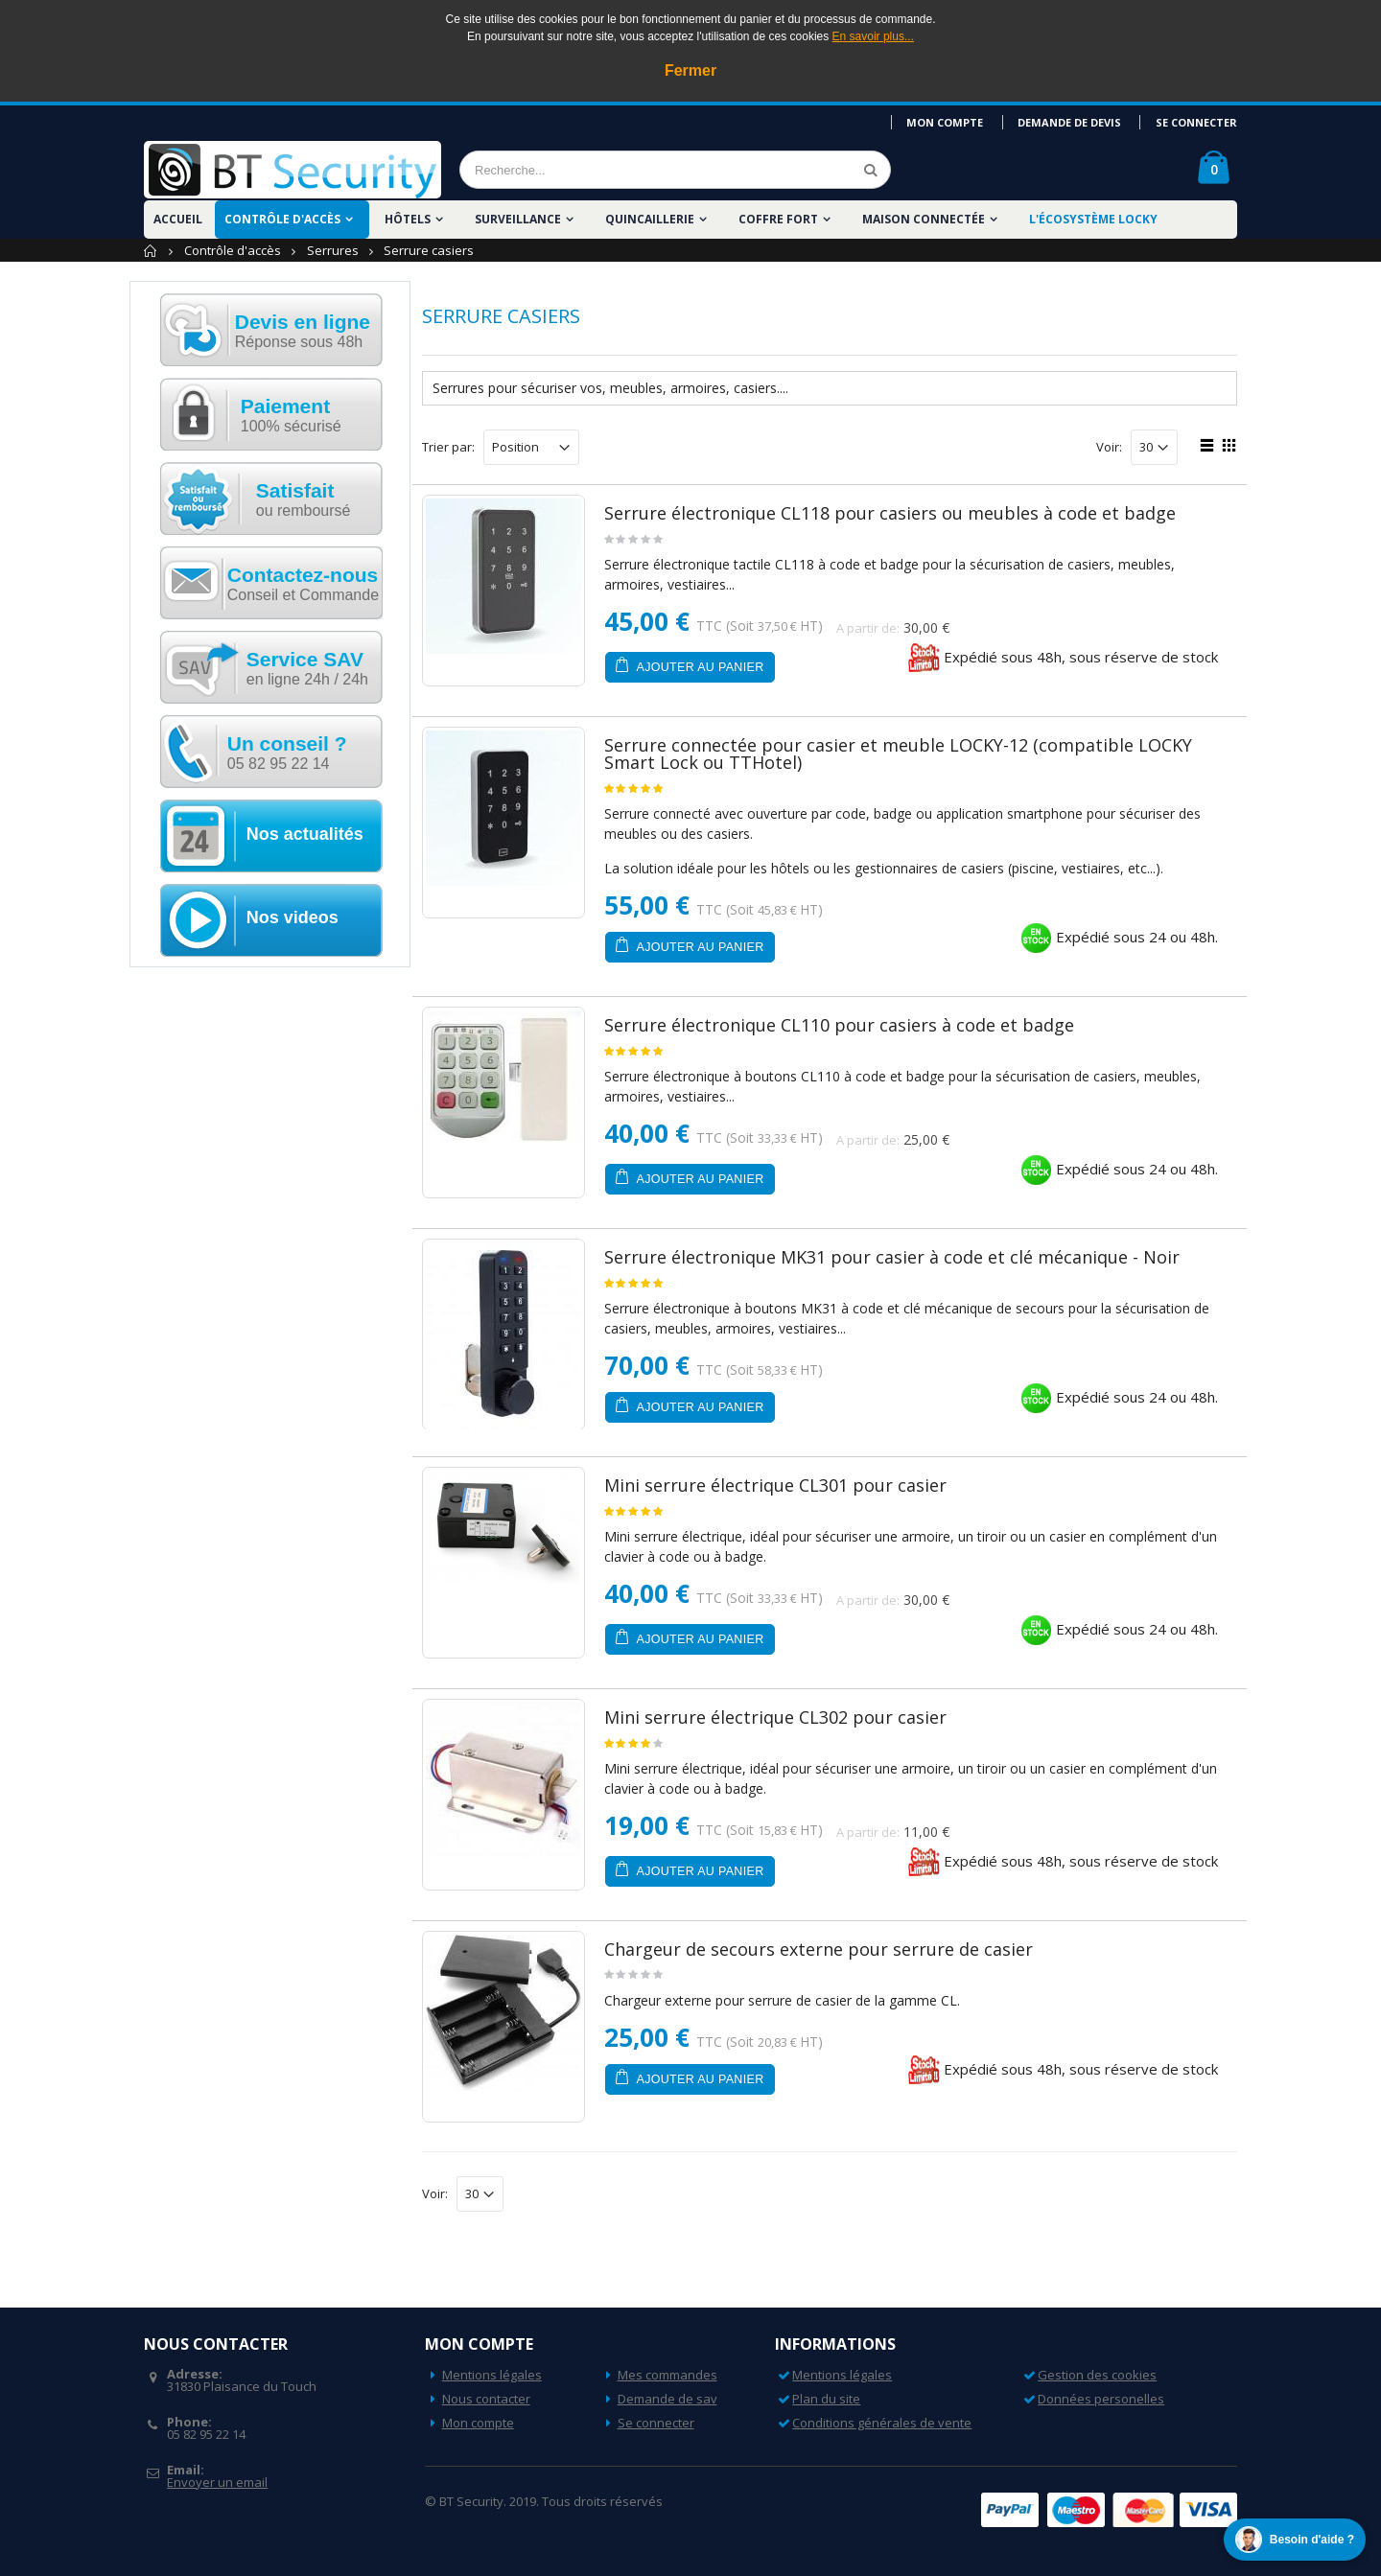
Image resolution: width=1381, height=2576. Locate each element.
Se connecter (1196, 122)
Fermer (690, 70)
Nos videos (292, 917)
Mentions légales (492, 2374)
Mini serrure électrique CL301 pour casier (775, 1485)
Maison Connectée (923, 219)
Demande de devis (1070, 122)
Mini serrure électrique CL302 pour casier (775, 1717)
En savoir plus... (873, 36)
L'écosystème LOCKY (1093, 219)
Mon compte (946, 122)
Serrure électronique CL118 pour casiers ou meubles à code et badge (890, 512)
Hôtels (408, 219)
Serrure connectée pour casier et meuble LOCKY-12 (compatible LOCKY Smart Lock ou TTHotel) (898, 753)
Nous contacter (486, 2398)
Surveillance (518, 219)
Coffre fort (778, 219)
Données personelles (1101, 2398)
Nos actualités (304, 834)
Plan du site (826, 2398)
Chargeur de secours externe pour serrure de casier (818, 1949)
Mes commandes (667, 2374)
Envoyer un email (217, 2482)
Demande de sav (667, 2398)
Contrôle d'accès (282, 219)
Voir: (1109, 447)
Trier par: (448, 447)
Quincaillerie (649, 219)
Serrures (333, 250)
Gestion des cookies (1097, 2374)
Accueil (151, 250)
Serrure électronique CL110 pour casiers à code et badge (839, 1024)
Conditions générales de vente (881, 2422)
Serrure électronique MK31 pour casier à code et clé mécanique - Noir (892, 1256)
